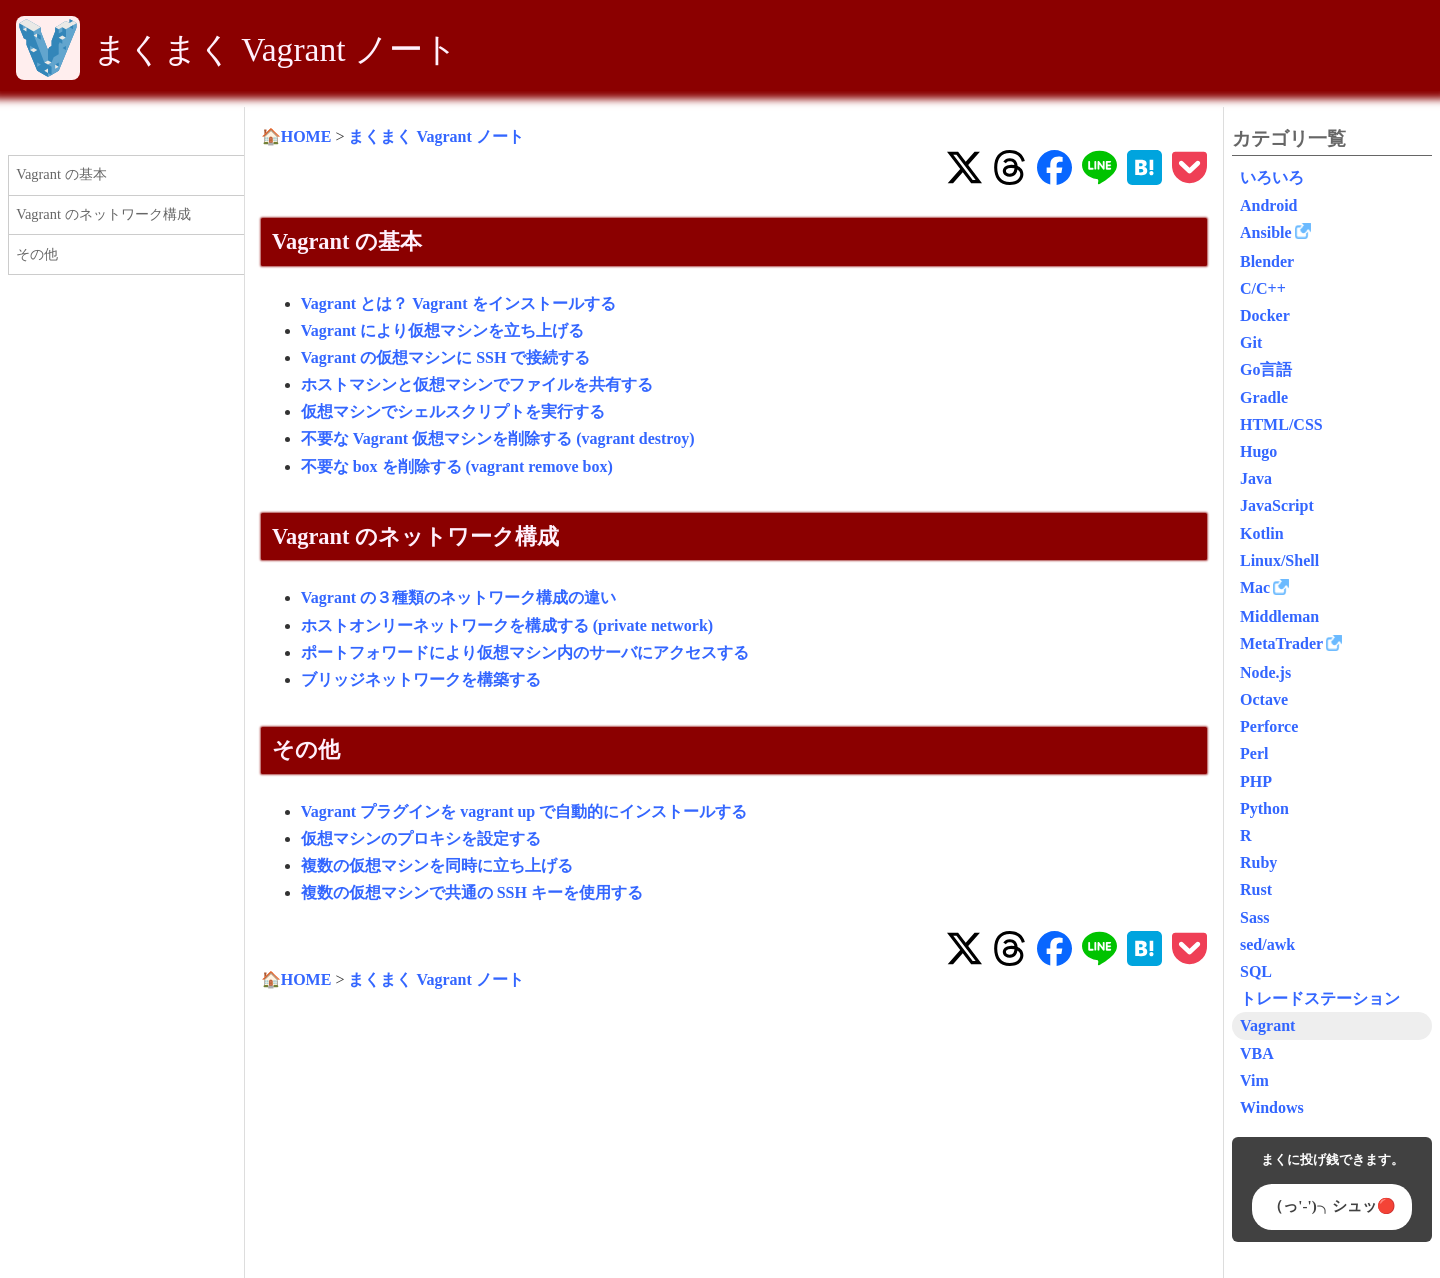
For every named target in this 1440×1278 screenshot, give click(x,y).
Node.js (1265, 672)
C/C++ (1263, 288)
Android (1269, 205)
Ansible (1266, 232)
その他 (37, 254)
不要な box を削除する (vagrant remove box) (457, 466)
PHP (1256, 781)
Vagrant (1267, 1025)
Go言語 (1266, 369)
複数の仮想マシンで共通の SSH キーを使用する (472, 892)
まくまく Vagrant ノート (275, 49)
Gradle (1264, 397)
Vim (1254, 1080)
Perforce (1269, 726)
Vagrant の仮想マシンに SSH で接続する (446, 357)
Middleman (1279, 616)
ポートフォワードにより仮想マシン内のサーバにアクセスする (525, 652)
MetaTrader (1281, 643)
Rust (1256, 889)
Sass (1254, 917)
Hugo (1258, 451)
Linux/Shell (1279, 560)
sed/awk (1267, 944)
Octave (1264, 699)
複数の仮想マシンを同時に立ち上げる (437, 865)
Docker (1265, 315)
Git (1251, 342)
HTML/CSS (1281, 424)
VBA (1257, 1053)
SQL (1256, 971)
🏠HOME (296, 136)
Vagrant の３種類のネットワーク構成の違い (458, 597)
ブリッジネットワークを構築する (421, 679)
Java (1256, 478)
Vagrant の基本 (61, 174)
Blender (1267, 261)
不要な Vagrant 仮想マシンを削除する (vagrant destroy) (498, 438)
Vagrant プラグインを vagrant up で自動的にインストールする (524, 811)
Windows (1272, 1107)
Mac (1255, 587)
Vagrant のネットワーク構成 (103, 214)
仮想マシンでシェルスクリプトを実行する (453, 411)
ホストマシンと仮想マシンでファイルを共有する (477, 384)
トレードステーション (1320, 998)
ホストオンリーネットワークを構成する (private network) (507, 625)
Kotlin (1262, 533)
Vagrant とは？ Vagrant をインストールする (458, 303)
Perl (1254, 753)
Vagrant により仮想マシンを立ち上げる (442, 330)
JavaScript (1277, 505)
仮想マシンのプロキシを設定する (421, 838)
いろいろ (1272, 177)
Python (1264, 808)
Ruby (1258, 862)
